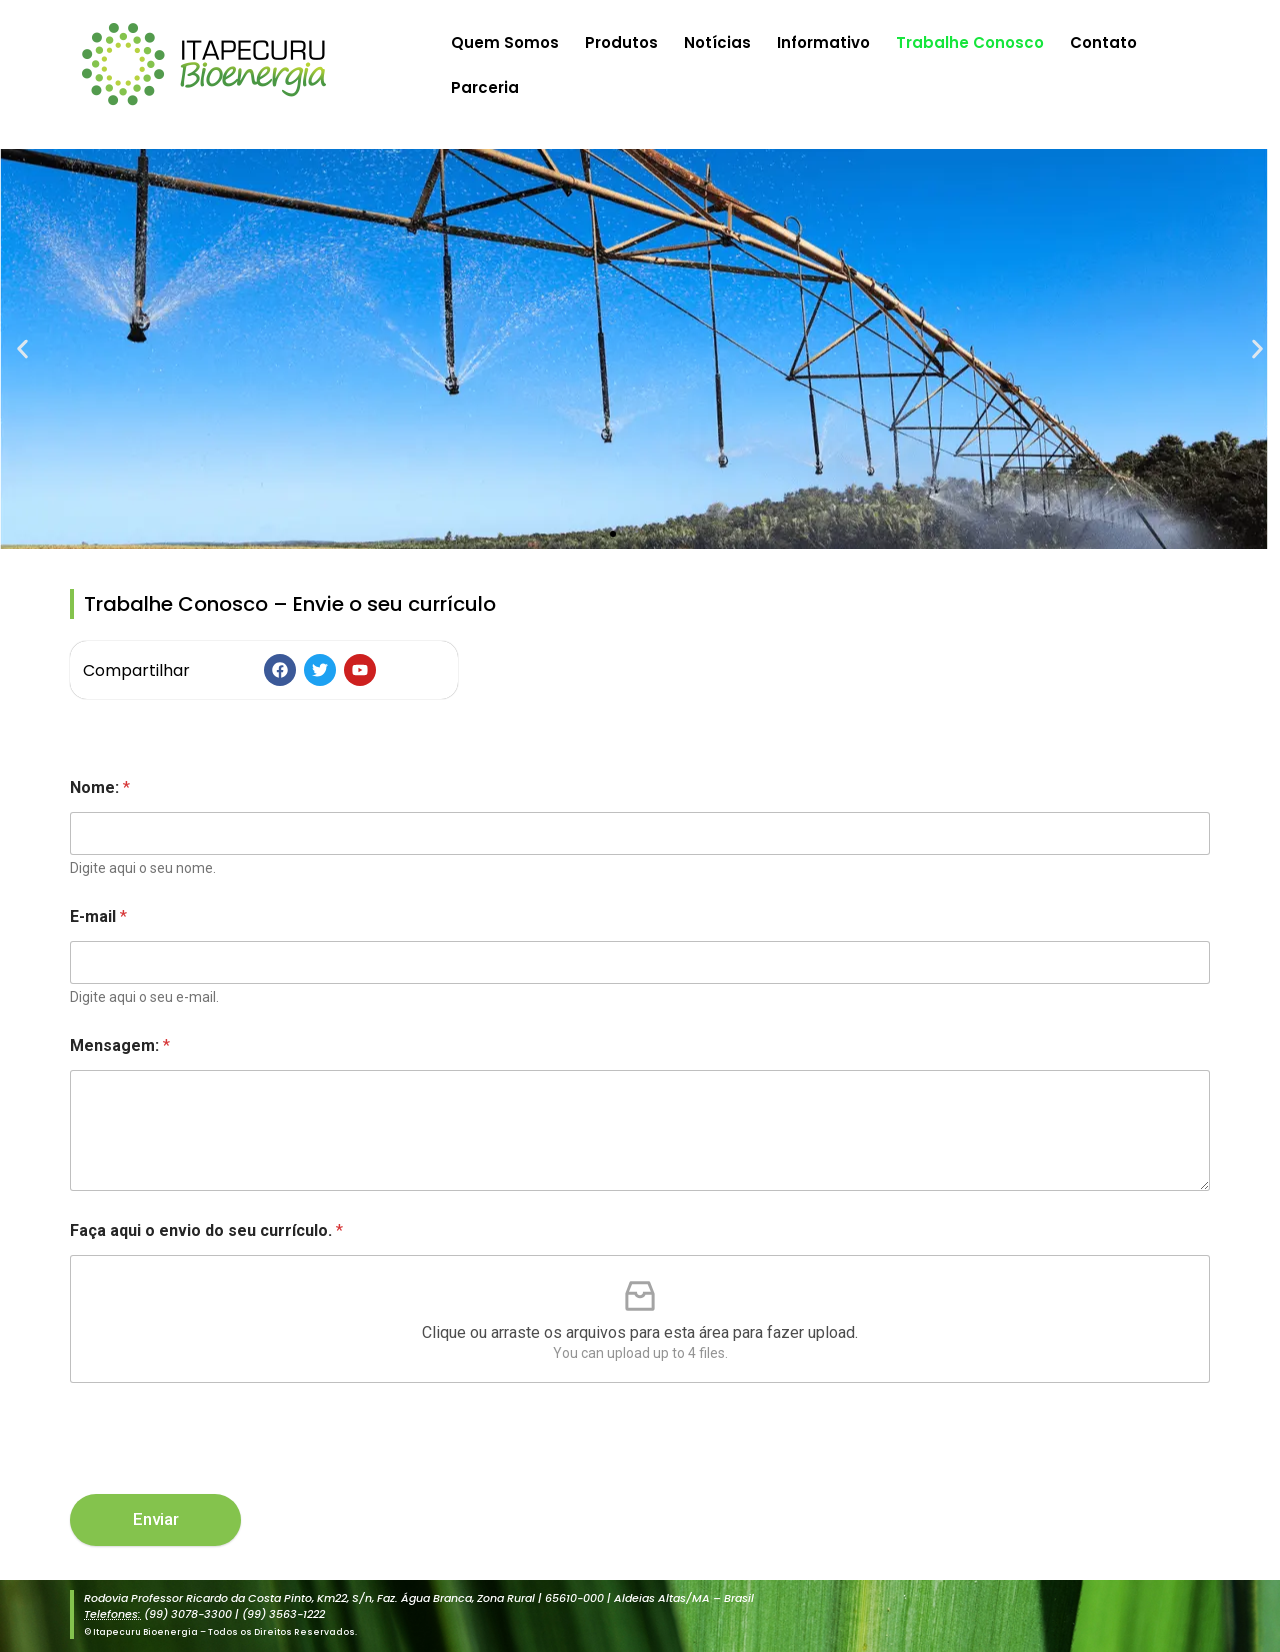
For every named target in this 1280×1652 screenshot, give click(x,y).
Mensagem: (120, 1045)
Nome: (100, 787)
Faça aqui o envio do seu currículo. (206, 1230)
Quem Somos (505, 42)
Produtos (621, 42)
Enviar (156, 1519)
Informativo (823, 42)
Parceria (485, 87)
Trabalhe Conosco (970, 42)
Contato (1103, 42)
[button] (22, 349)
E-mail (98, 916)
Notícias (717, 42)
